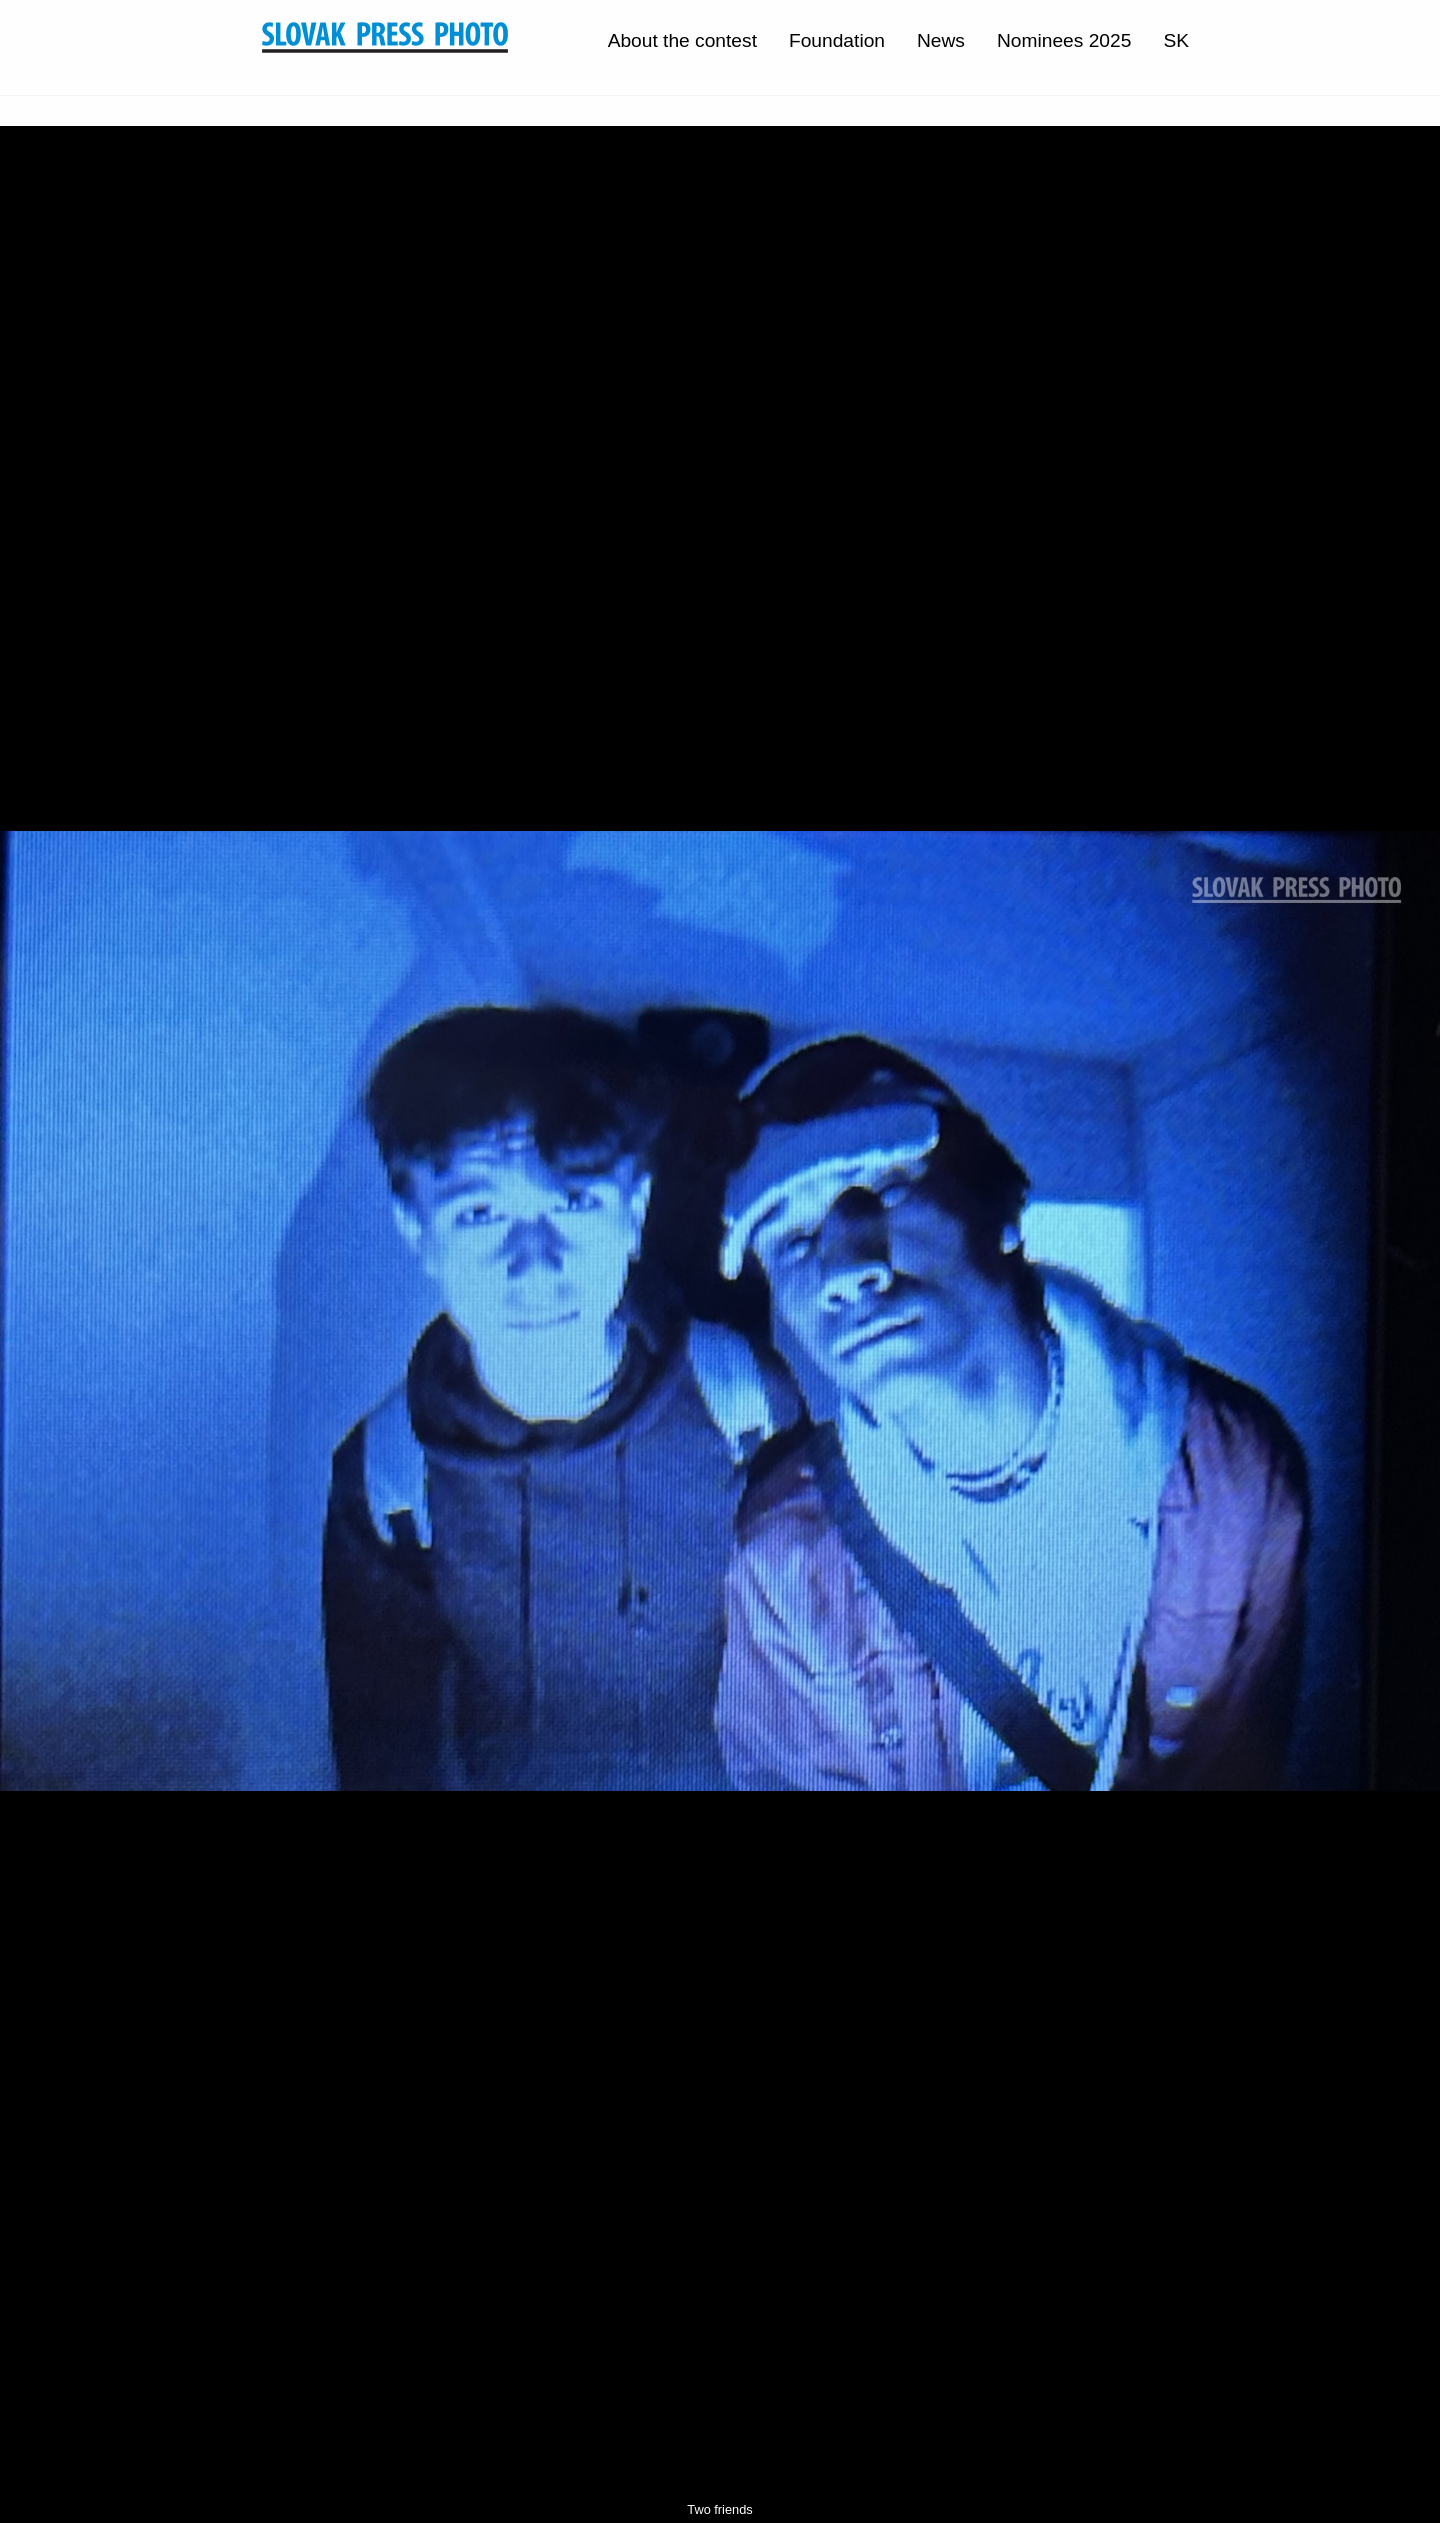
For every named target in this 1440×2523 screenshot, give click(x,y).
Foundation (837, 40)
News (941, 40)
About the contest (682, 40)
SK (1176, 40)
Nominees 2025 (1064, 40)
